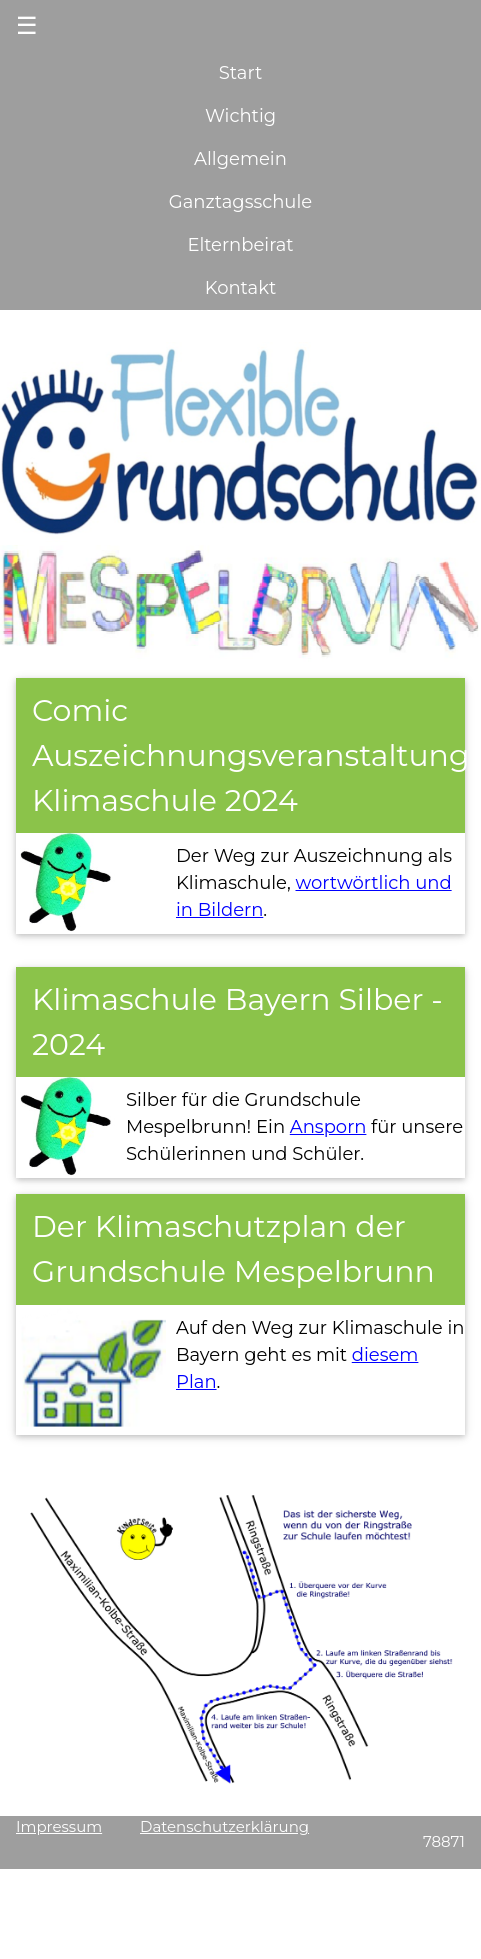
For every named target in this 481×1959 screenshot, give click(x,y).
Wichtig (240, 116)
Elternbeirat (240, 245)
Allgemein (240, 159)
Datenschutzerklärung (224, 1826)
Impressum (59, 1826)
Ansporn (328, 1127)
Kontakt (240, 288)
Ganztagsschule (240, 202)
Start (240, 73)
